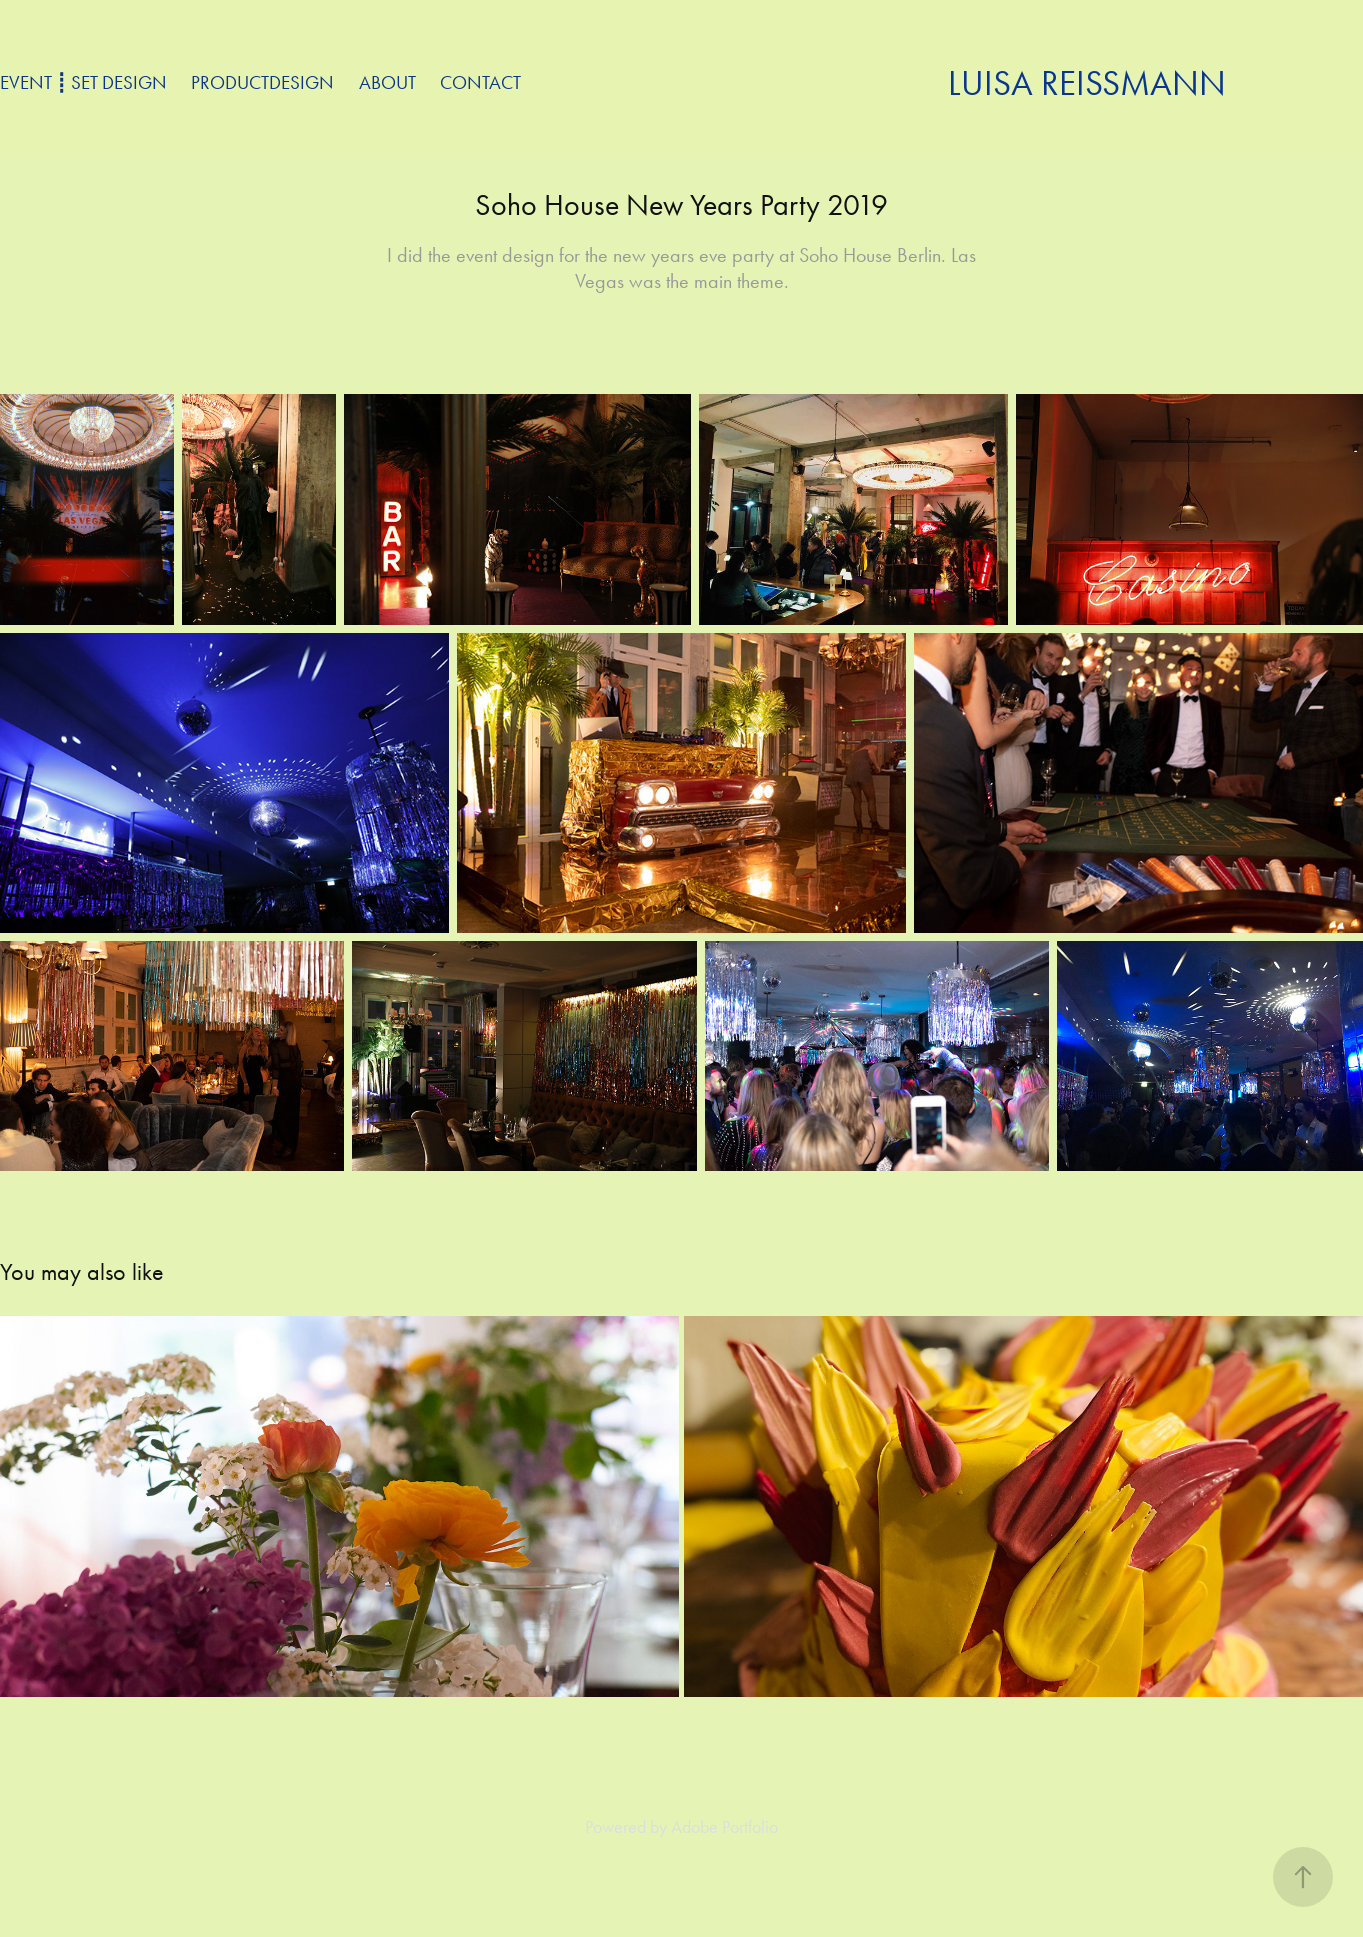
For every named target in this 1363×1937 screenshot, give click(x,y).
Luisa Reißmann (1087, 83)
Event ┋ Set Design (83, 82)
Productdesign (262, 82)
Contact (480, 82)
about (387, 82)
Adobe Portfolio (724, 1827)
